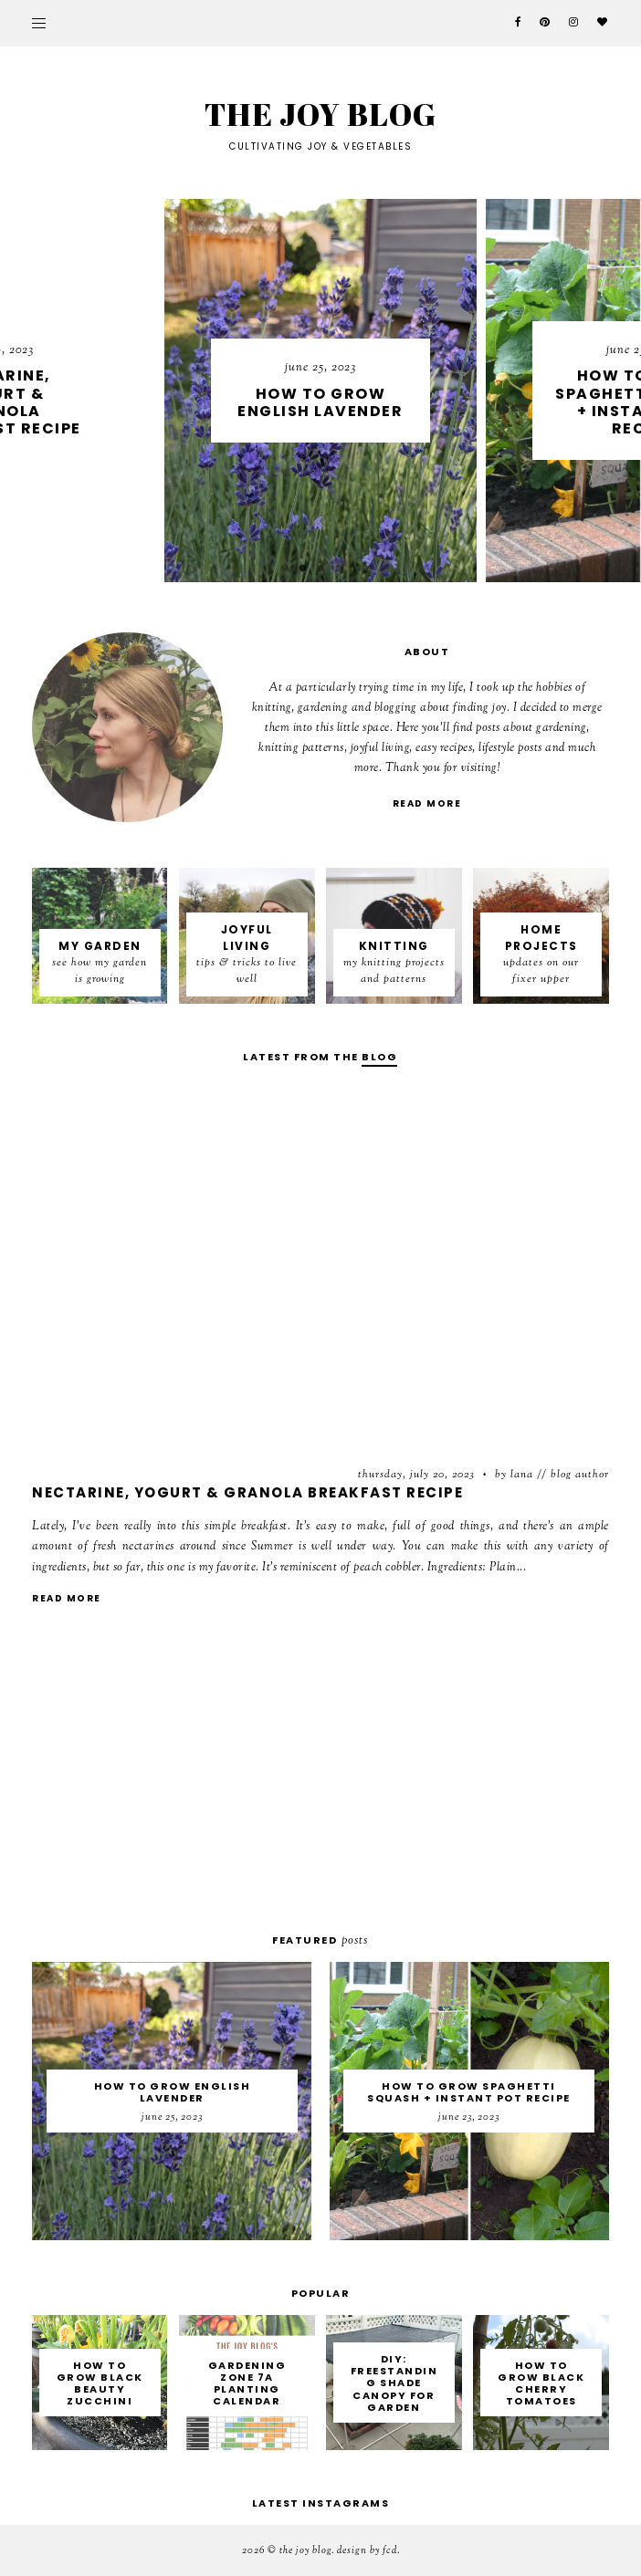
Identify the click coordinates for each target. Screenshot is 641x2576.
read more (427, 803)
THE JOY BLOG (305, 2550)
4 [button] (339, 568)
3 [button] (320, 568)
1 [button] (284, 568)
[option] (408, 390)
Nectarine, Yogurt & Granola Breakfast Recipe (247, 1492)
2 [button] (302, 568)
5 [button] (357, 568)
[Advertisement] (320, 1778)
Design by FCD (367, 2550)
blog (379, 1056)
